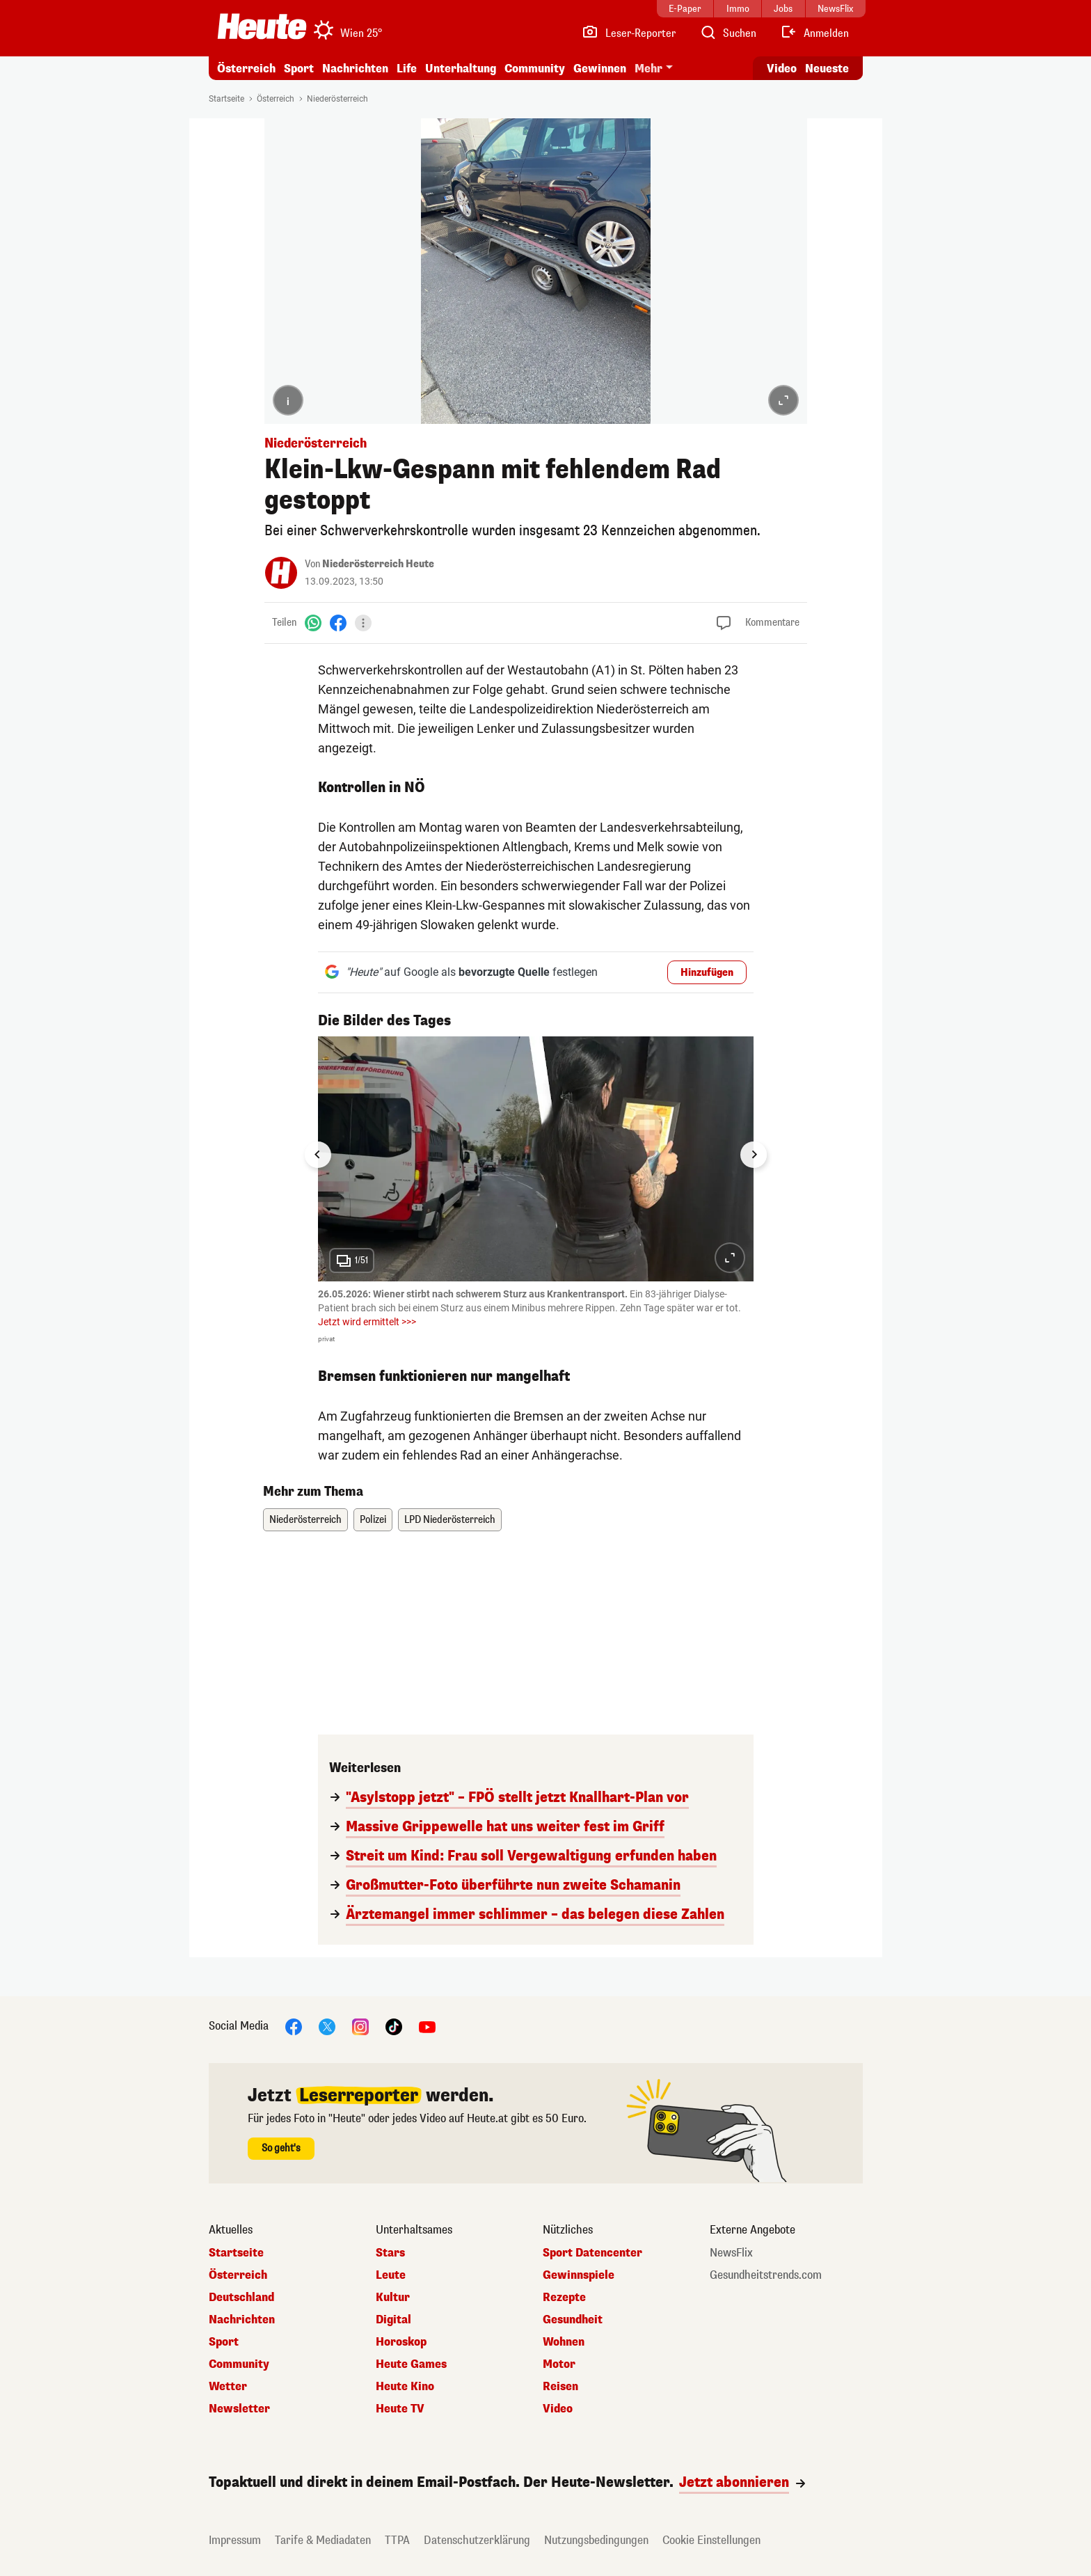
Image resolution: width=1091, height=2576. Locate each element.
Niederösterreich (337, 99)
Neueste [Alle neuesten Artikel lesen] (827, 68)
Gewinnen (599, 68)
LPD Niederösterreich (449, 1519)
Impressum (235, 2540)
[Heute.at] (262, 26)
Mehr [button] (648, 68)
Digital (393, 2320)
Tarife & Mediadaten (323, 2540)
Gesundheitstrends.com (766, 2275)
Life (407, 68)
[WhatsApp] (313, 622)
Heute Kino (405, 2387)
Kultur (393, 2298)
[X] (327, 2026)
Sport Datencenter (592, 2253)
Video (558, 2409)
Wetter (228, 2387)
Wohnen (563, 2342)
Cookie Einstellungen (711, 2540)
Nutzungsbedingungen (596, 2540)
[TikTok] (393, 2026)
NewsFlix (731, 2253)
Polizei (373, 1519)
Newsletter (239, 2409)
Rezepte (564, 2298)
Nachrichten (355, 68)
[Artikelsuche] (727, 33)
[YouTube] (427, 2026)
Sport (299, 68)
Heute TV (400, 2409)
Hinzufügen (706, 972)
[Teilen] (363, 623)
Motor (559, 2364)
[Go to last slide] (318, 1154)
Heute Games (411, 2364)
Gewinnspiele (578, 2275)
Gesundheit (573, 2320)
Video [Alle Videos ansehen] (782, 68)
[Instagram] (360, 2026)
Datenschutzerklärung (477, 2540)
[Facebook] (338, 622)
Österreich (246, 68)
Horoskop (401, 2342)
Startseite (226, 99)
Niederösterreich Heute (378, 564)
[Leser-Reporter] (629, 33)
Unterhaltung (460, 68)
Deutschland (241, 2298)
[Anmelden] (814, 33)
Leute (391, 2275)
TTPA (397, 2540)
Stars (390, 2253)
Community (534, 68)
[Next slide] (753, 1154)
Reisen (560, 2387)
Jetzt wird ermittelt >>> (367, 1321)
